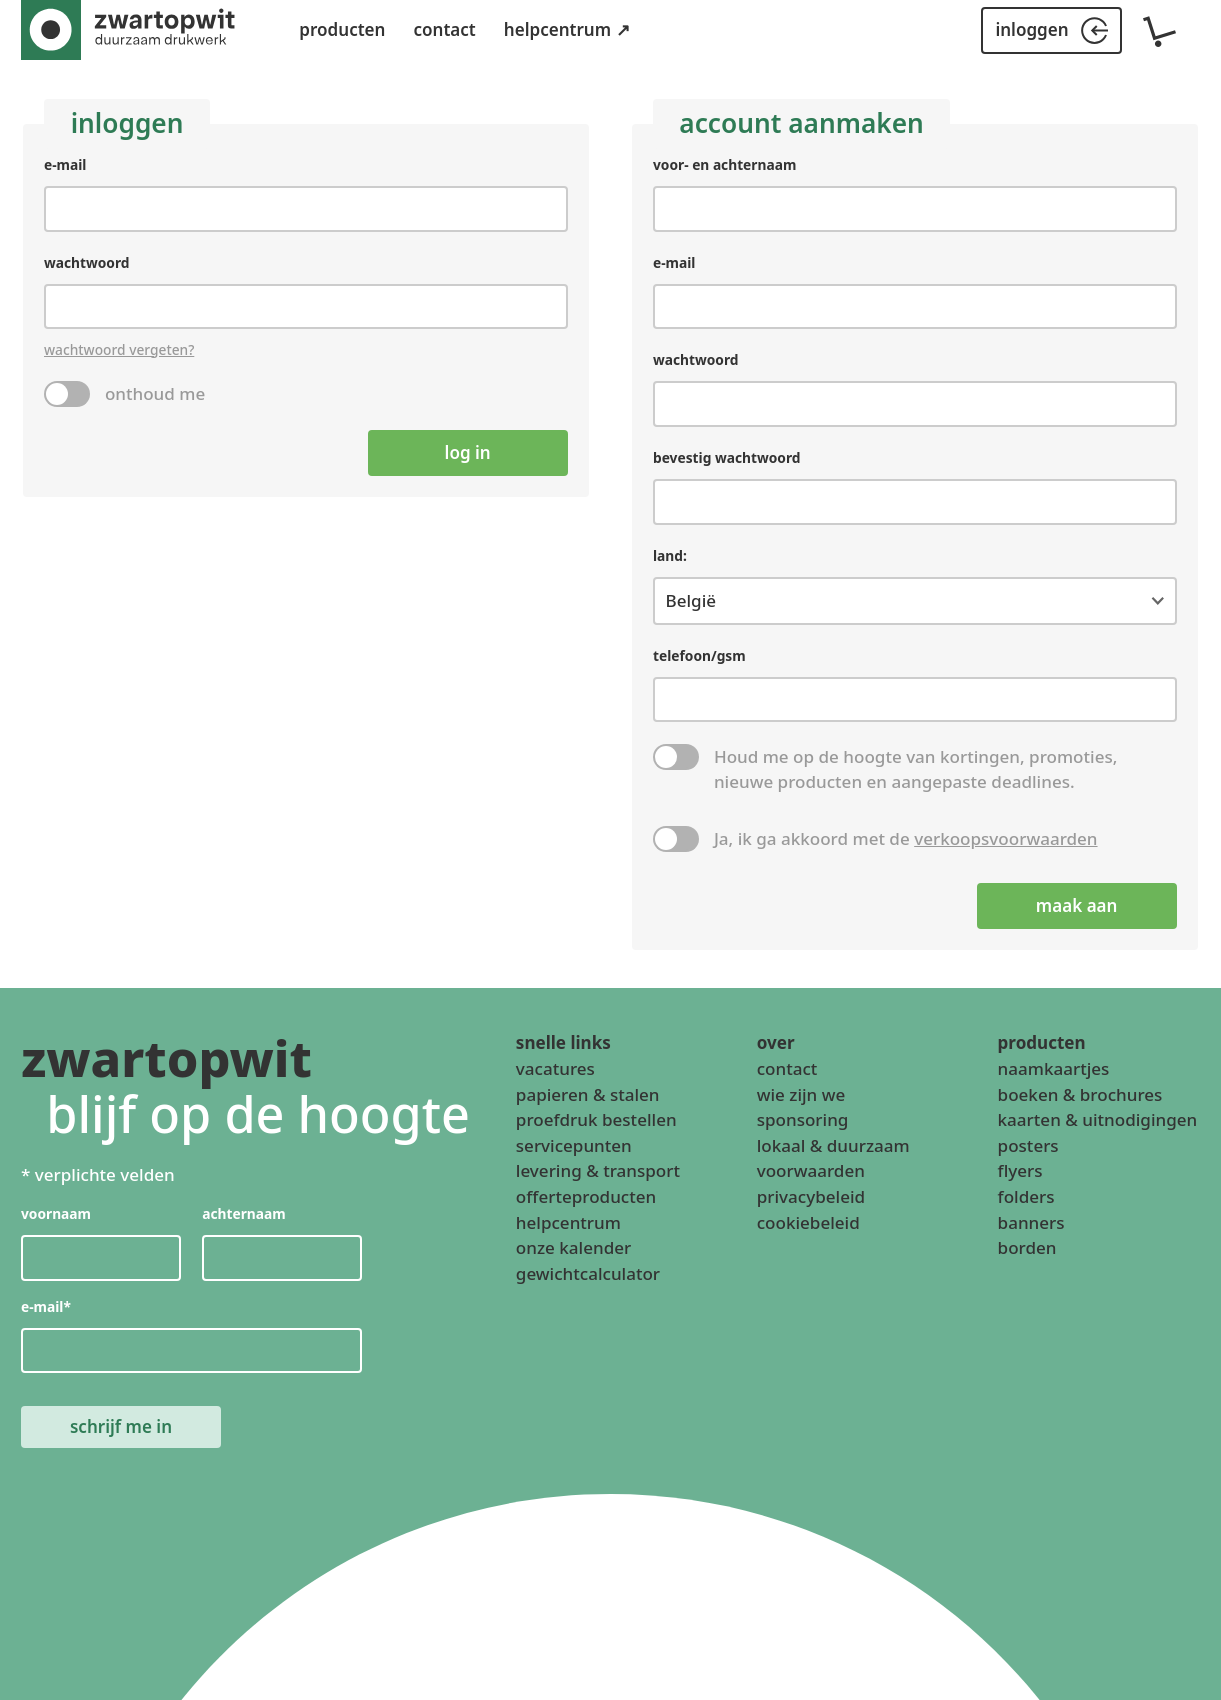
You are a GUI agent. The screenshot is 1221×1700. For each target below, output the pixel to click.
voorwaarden (811, 1171)
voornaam (56, 1214)
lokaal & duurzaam (833, 1145)
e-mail (65, 164)
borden (1027, 1248)
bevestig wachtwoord (726, 457)
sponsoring (803, 1120)
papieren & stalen (588, 1094)
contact (444, 29)
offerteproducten (586, 1196)
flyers (1020, 1171)
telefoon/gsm (699, 655)
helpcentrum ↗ (567, 29)
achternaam (243, 1214)
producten (342, 29)
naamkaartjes (1054, 1068)
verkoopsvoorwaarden (1005, 838)
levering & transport (598, 1171)
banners (1031, 1222)
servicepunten (574, 1145)
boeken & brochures (1080, 1094)
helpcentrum (568, 1222)
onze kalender (573, 1248)
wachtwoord (87, 261)
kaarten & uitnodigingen (1098, 1120)
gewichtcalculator (588, 1273)
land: (670, 554)
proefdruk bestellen (596, 1120)
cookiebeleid (808, 1222)
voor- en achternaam (724, 164)
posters (1028, 1145)
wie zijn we (801, 1094)
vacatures (555, 1068)
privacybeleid (811, 1196)
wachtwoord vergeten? (119, 348)
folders (1026, 1196)
